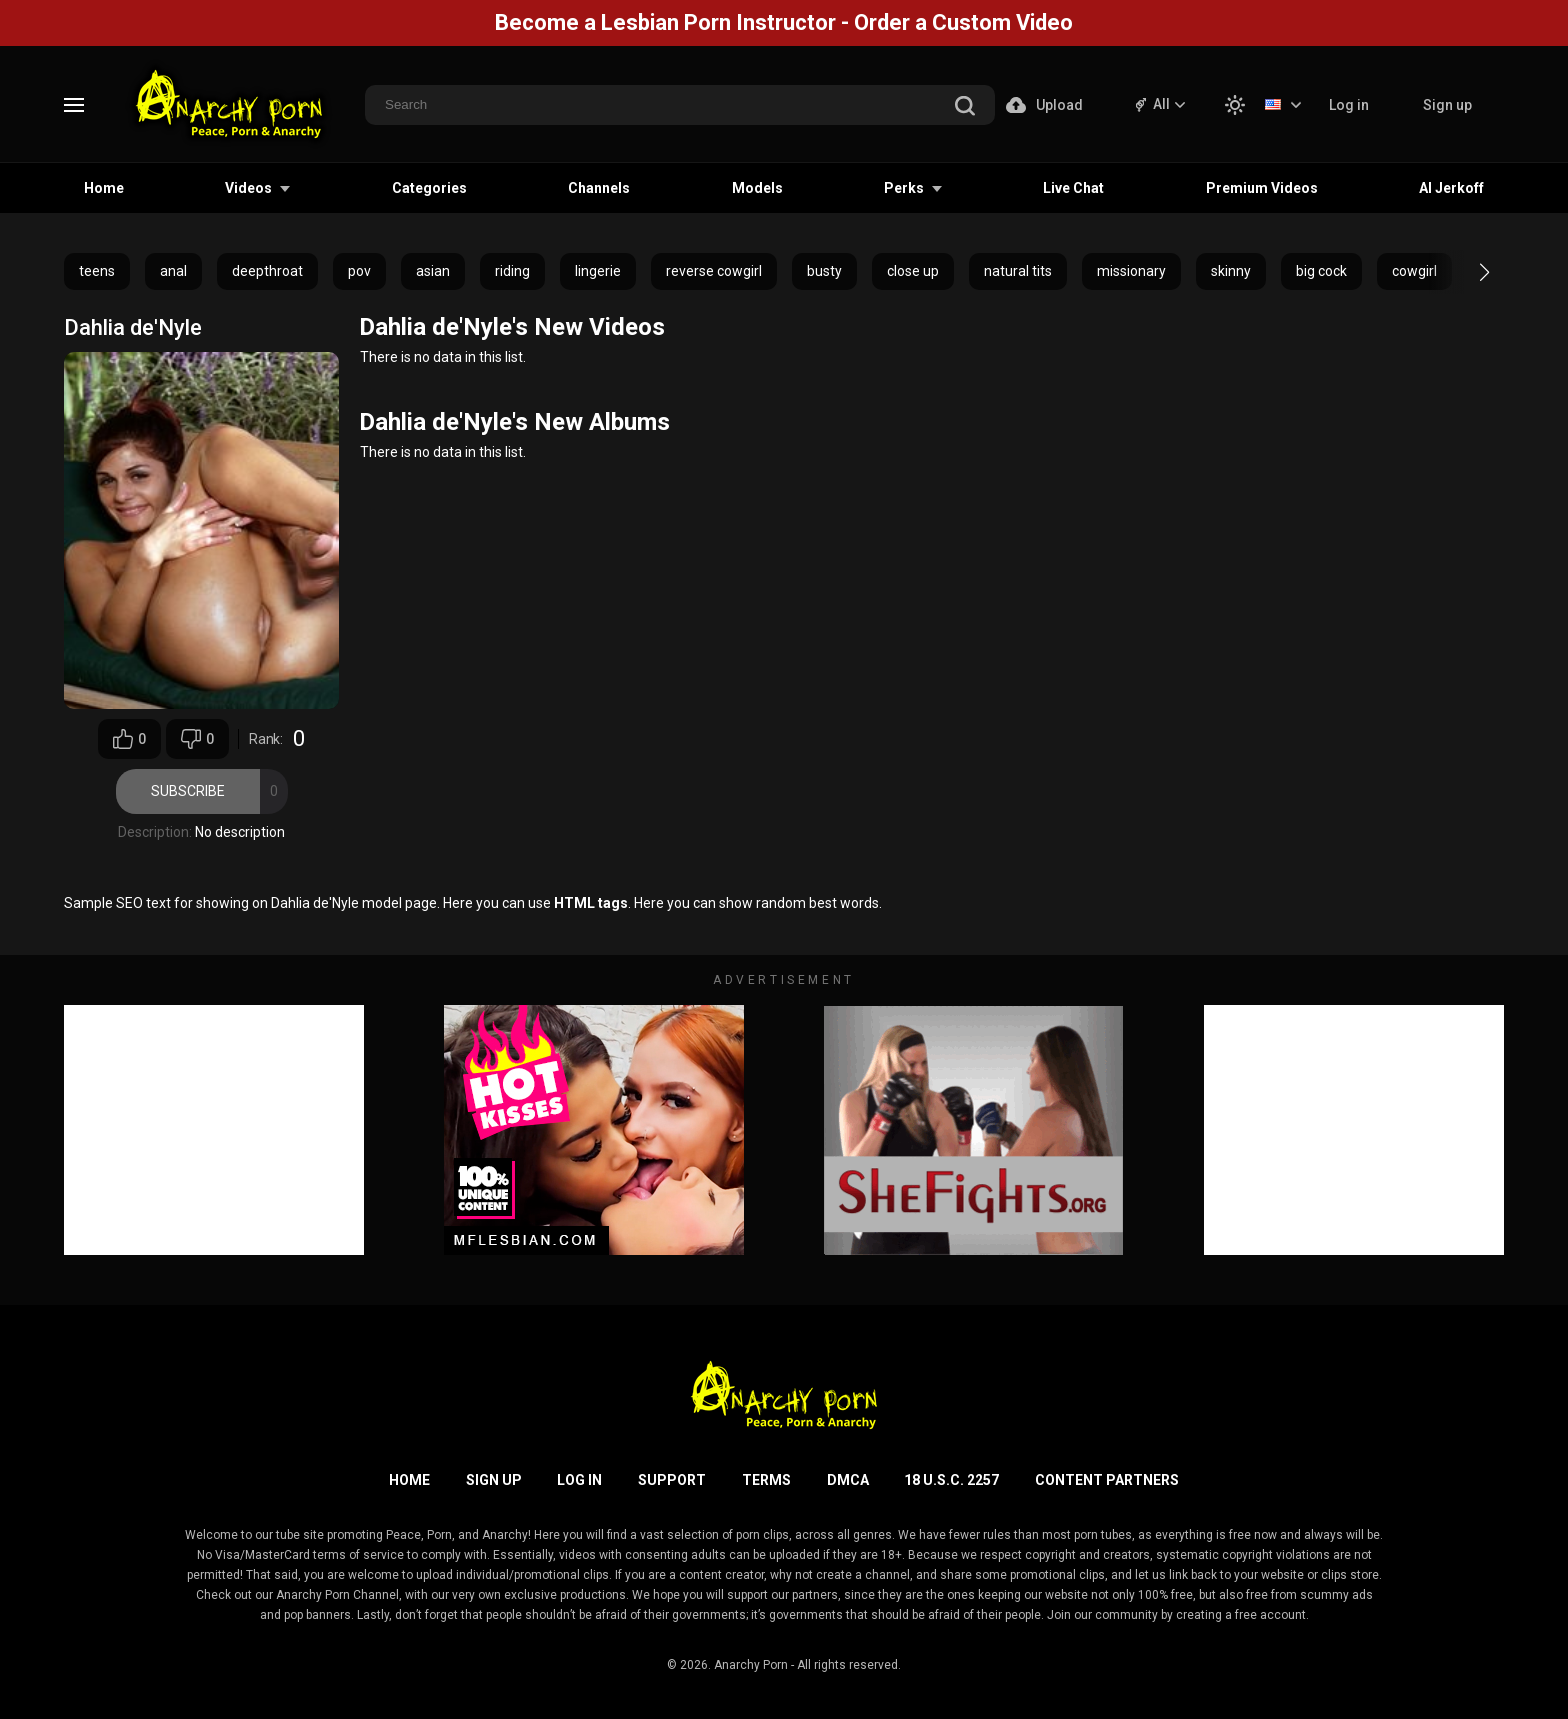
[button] (1466, 272)
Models (757, 188)
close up (913, 271)
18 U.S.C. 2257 (951, 1480)
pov (359, 271)
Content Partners (1107, 1480)
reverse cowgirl (714, 271)
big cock (1321, 271)
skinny (1231, 271)
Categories (429, 188)
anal (173, 271)
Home (104, 188)
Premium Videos (1262, 188)
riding (512, 271)
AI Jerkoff (1451, 188)
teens (97, 271)
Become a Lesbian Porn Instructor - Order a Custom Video (784, 22)
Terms (766, 1480)
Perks (904, 188)
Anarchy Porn (751, 1665)
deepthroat (267, 271)
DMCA (848, 1480)
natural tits (1018, 271)
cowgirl (1414, 271)
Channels (599, 188)
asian (433, 271)
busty (824, 271)
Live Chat (1073, 188)
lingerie (598, 271)
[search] (965, 107)
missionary (1131, 271)
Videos (248, 188)
